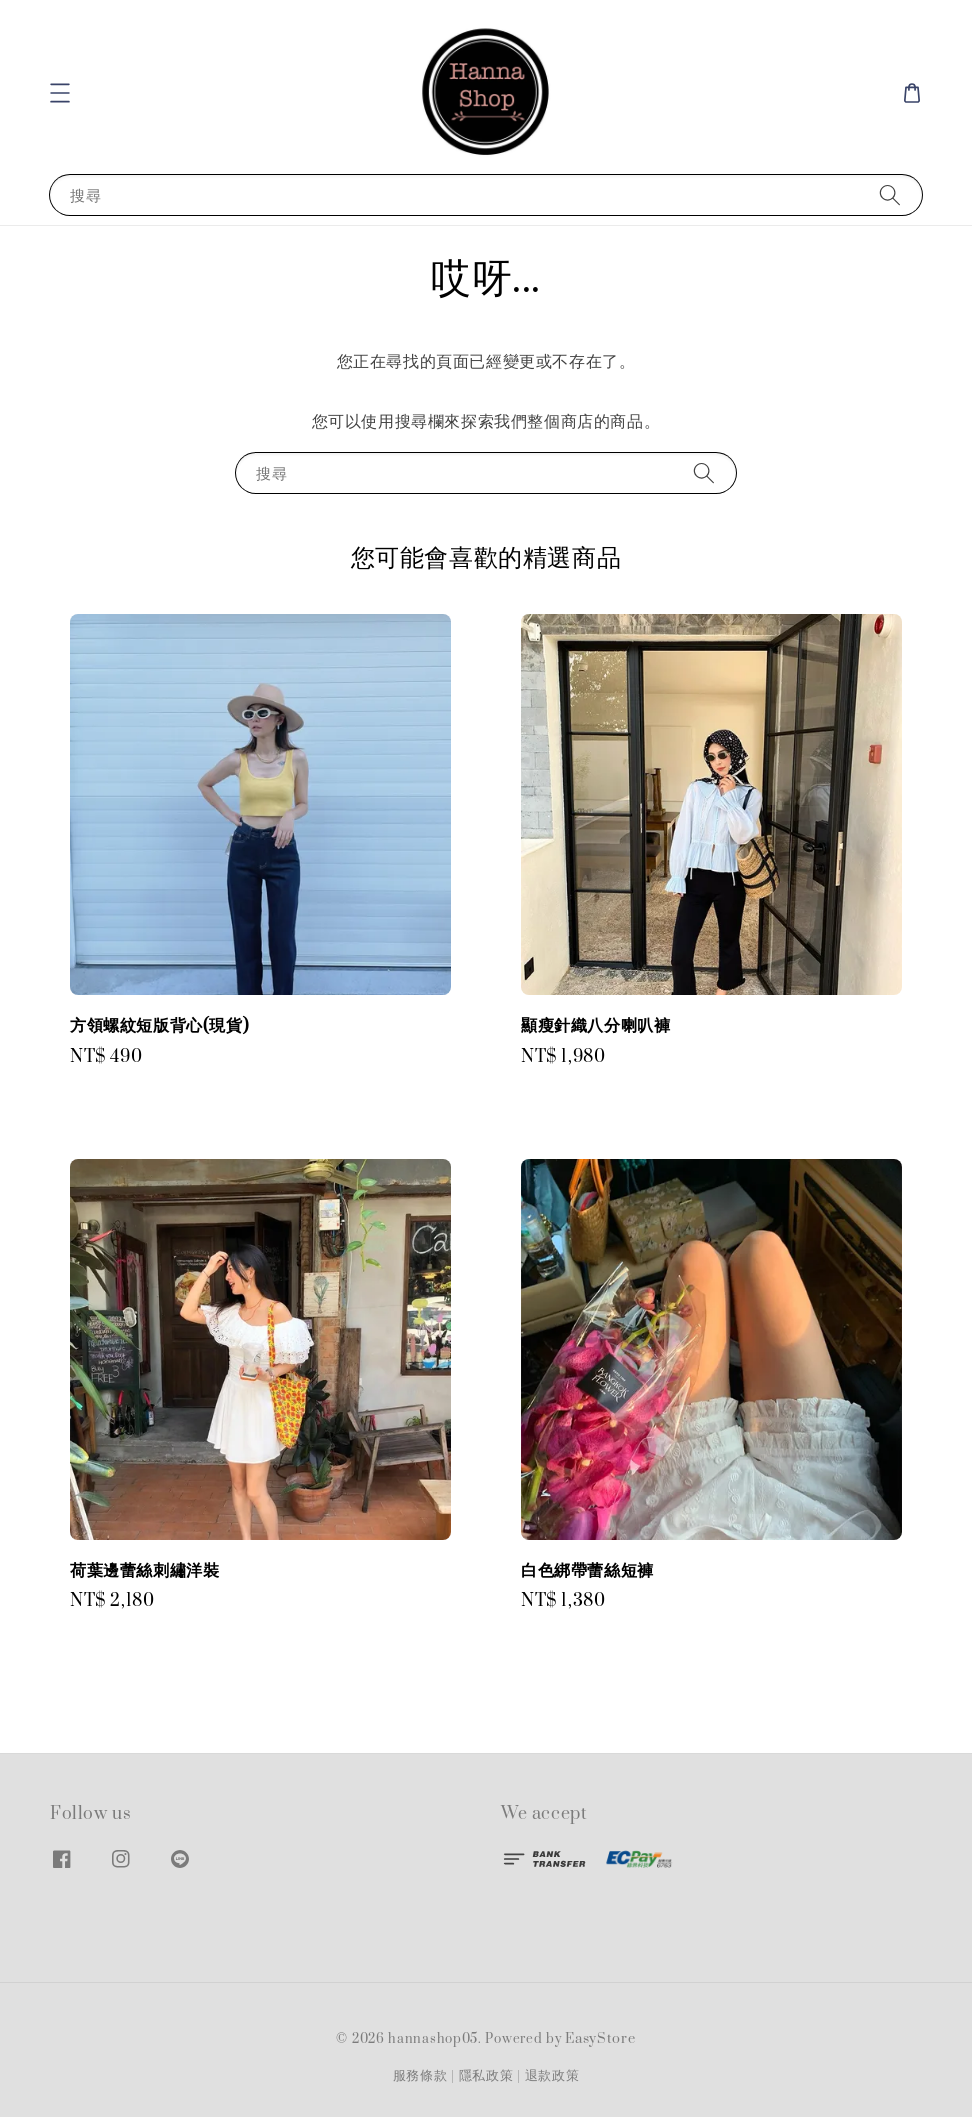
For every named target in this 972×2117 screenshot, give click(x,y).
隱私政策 (486, 2076)
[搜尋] (890, 194)
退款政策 (552, 2076)
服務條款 (420, 2076)
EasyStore (600, 2039)
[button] (60, 93)
